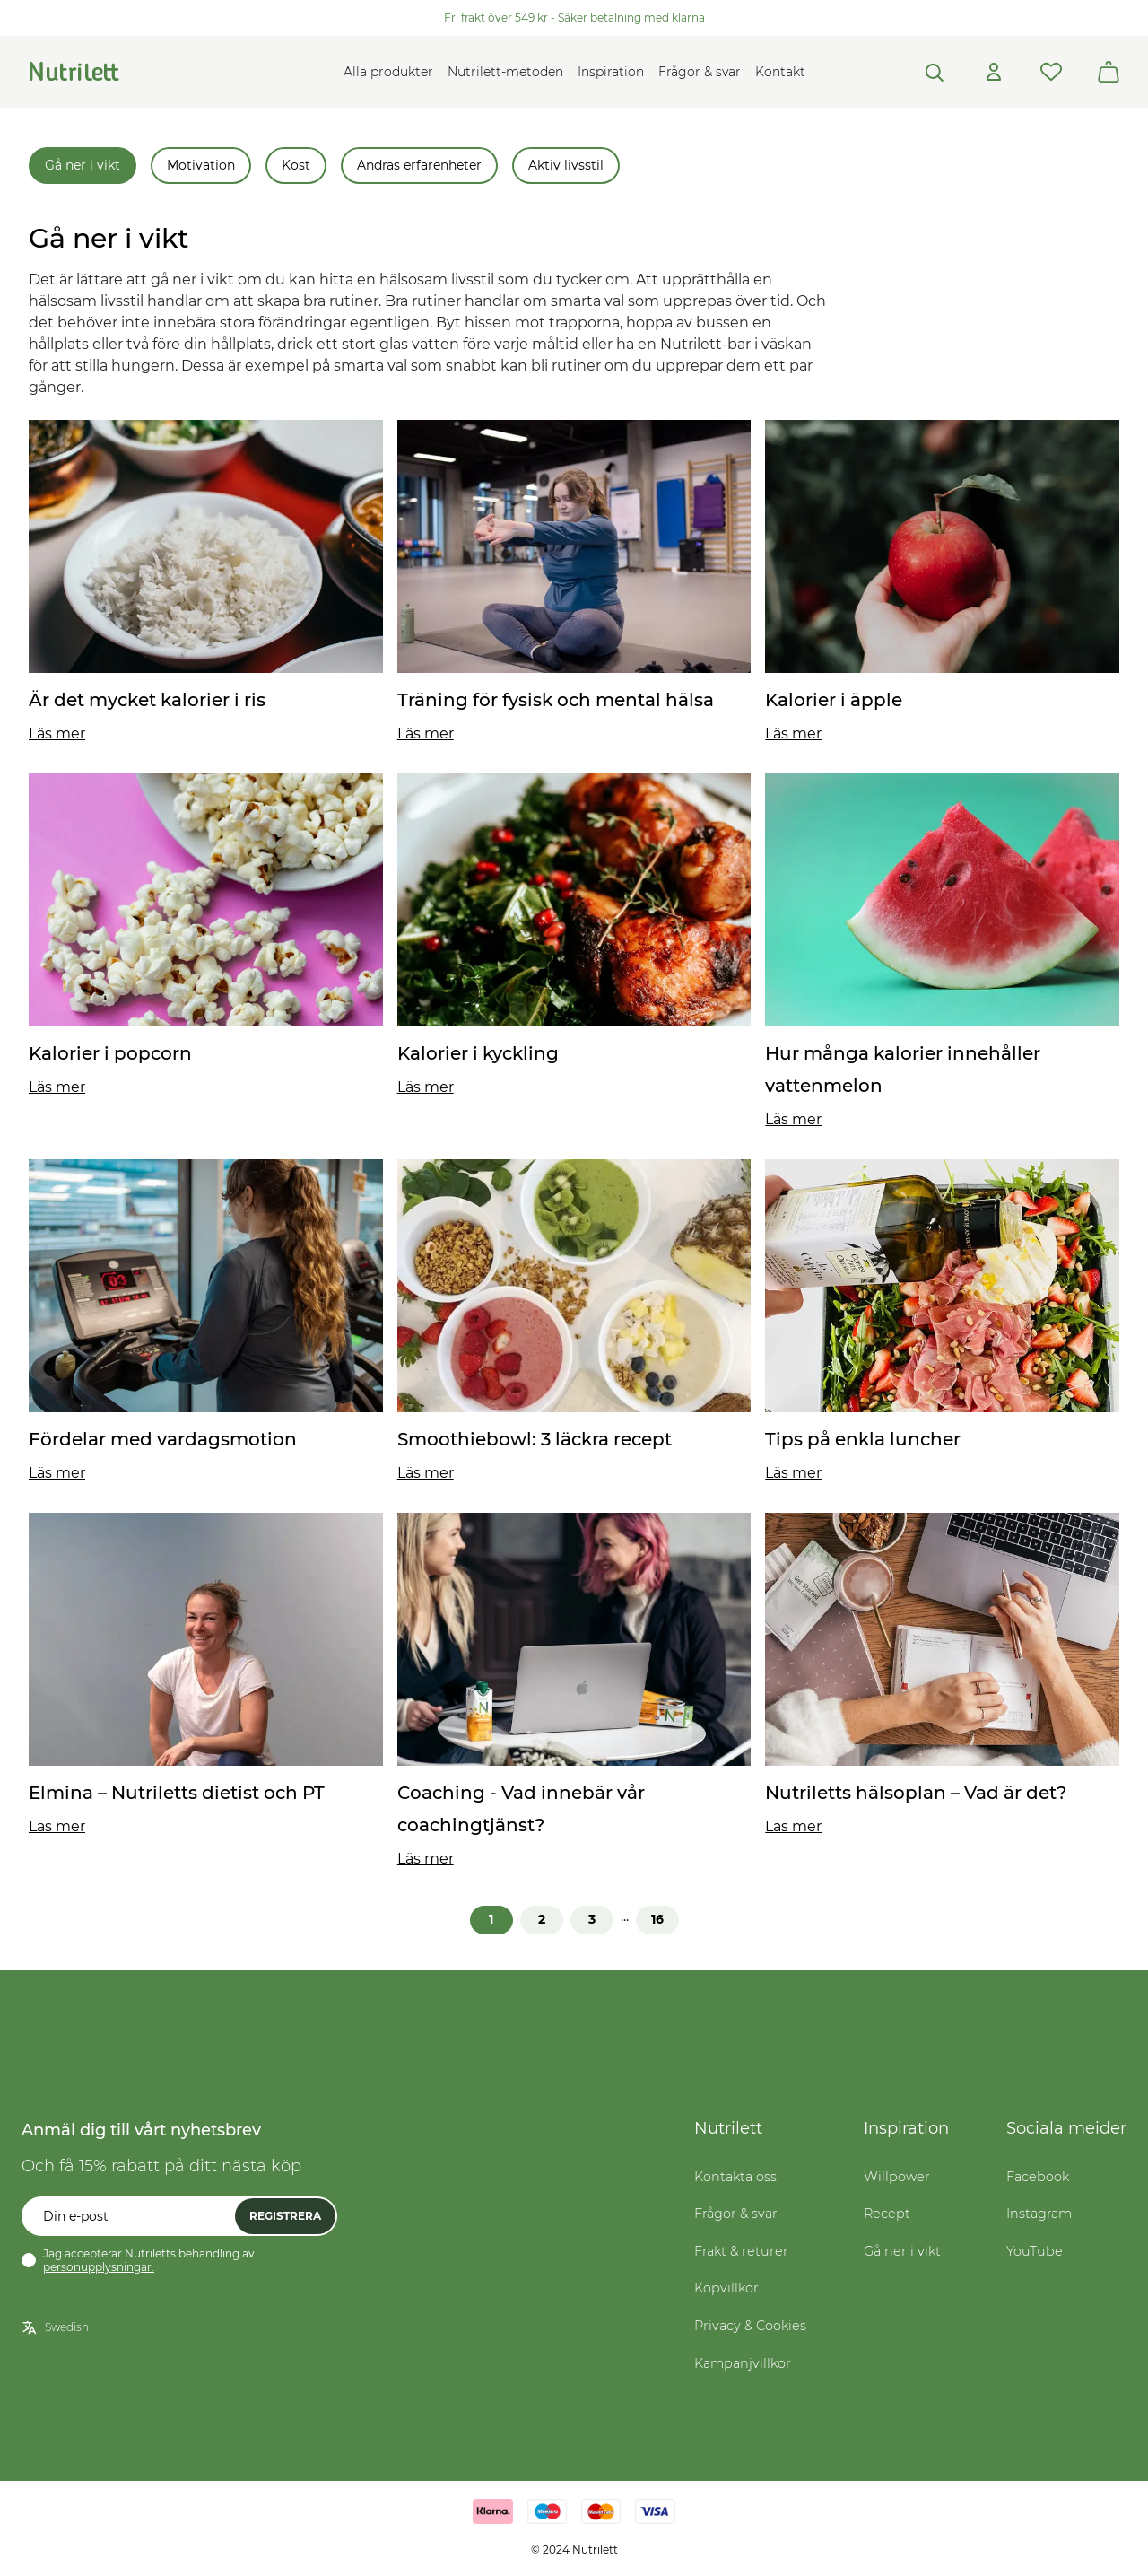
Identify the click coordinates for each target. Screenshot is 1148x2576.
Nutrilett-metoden (505, 72)
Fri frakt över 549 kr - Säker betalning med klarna (574, 17)
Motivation (201, 165)
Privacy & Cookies (750, 2326)
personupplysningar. (98, 2267)
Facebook (1037, 2177)
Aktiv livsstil (566, 165)
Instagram (1039, 2213)
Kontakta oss (735, 2177)
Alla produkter (388, 72)
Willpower (897, 2177)
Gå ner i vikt (82, 165)
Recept (887, 2213)
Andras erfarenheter (419, 165)
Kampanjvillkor (742, 2363)
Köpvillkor (726, 2288)
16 (657, 1919)
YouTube (1034, 2251)
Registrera (285, 2215)
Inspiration (611, 72)
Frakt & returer (741, 2251)
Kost (296, 165)
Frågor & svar (699, 72)
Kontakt (780, 72)
